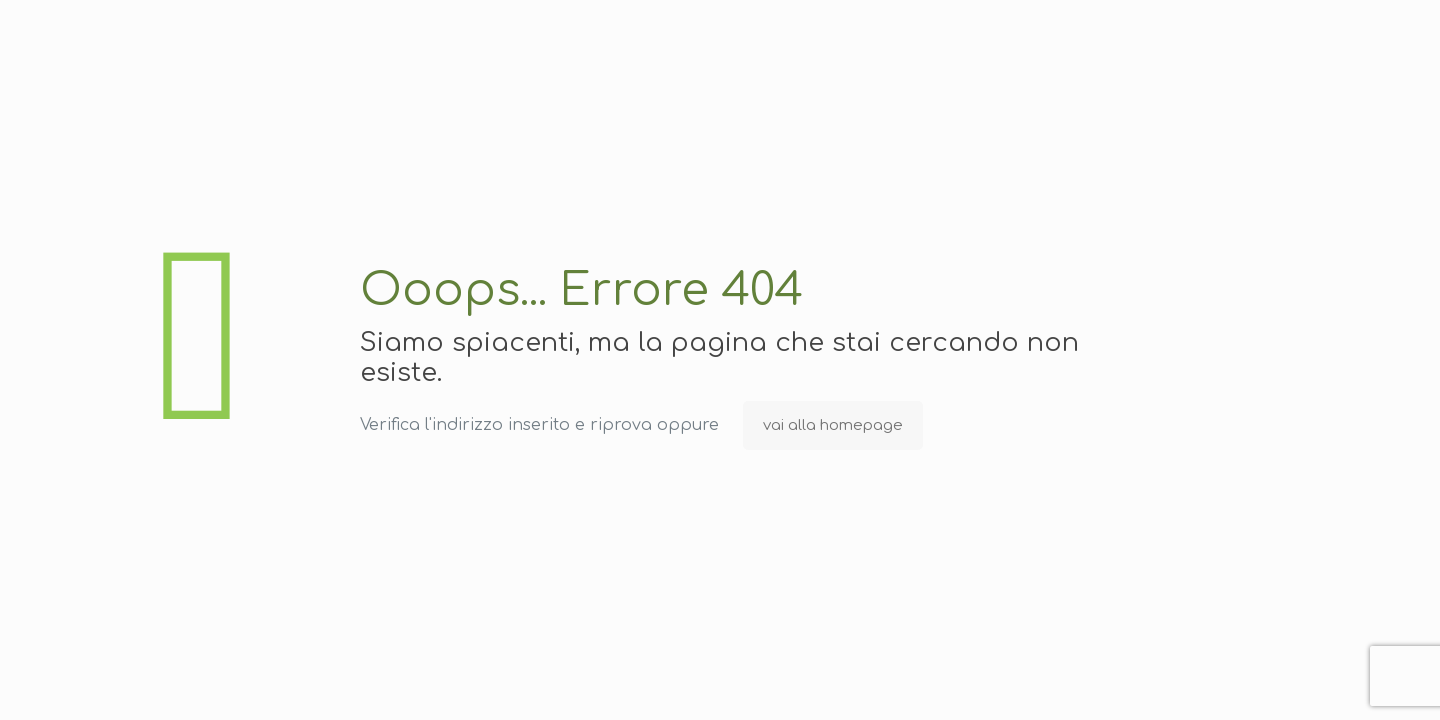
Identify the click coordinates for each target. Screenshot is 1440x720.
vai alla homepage (833, 425)
